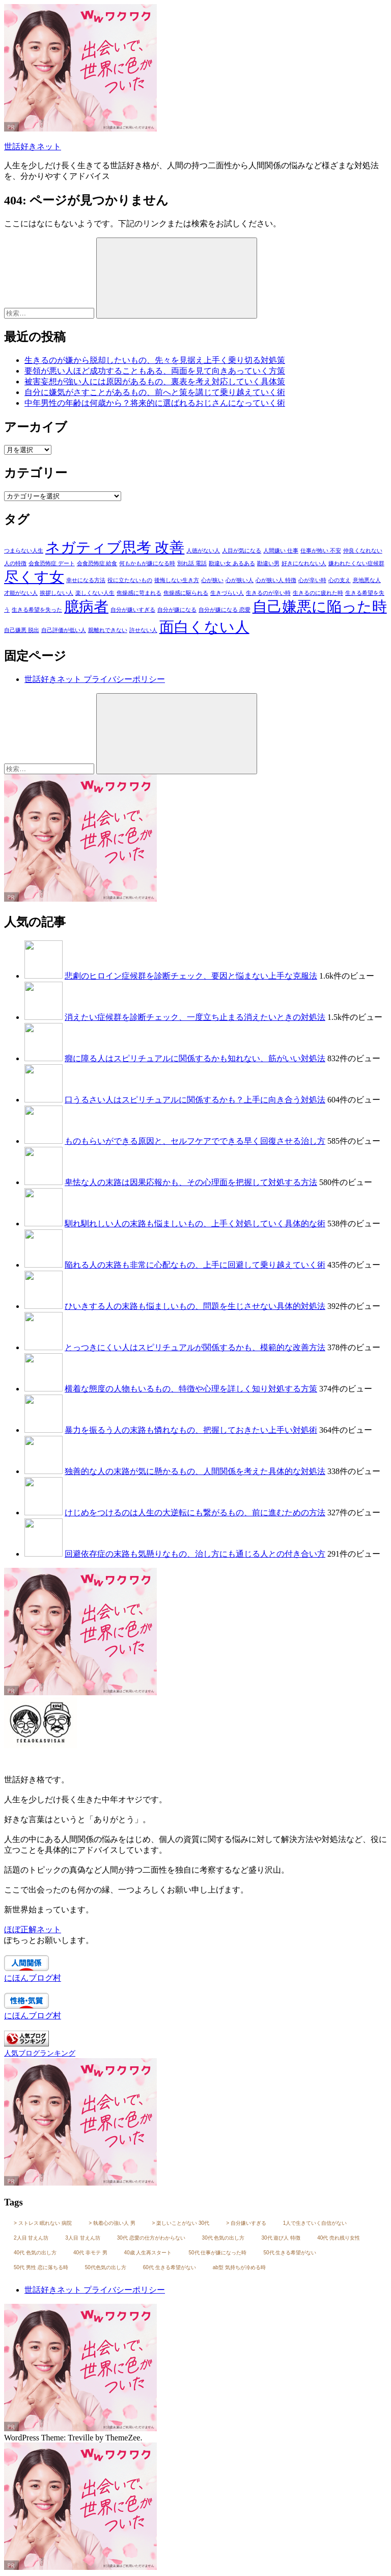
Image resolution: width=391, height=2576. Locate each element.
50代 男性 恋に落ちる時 (41, 2267)
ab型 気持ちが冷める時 (239, 2267)
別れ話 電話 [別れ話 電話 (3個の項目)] (192, 563)
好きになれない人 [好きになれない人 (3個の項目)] (304, 563)
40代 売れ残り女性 (338, 2238)
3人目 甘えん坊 (82, 2238)
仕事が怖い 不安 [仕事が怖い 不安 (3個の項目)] (320, 551)
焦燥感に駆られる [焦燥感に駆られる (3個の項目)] (185, 593)
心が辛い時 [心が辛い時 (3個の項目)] (312, 580)
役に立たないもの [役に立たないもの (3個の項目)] (129, 580)
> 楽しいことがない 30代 (181, 2223)
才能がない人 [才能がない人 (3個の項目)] (21, 593)
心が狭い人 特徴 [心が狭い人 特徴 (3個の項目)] (276, 580)
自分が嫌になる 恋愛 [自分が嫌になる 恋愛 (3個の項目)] (224, 610)
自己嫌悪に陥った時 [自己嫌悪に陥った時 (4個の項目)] (320, 606)
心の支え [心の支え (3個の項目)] (339, 580)
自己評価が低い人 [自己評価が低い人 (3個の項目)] (63, 630)
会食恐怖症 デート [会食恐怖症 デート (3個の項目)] (52, 563)
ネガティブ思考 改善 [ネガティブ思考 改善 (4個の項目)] (114, 547)
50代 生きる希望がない (289, 2252)
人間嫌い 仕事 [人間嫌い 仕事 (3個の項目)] (280, 551)
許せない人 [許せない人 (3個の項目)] (143, 630)
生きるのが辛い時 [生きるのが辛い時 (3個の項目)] (268, 593)
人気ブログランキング (39, 2053)
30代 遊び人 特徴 (281, 2238)
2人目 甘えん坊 (31, 2238)
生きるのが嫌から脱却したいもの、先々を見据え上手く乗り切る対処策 (154, 360)
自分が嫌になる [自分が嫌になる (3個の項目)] (177, 610)
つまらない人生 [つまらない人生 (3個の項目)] (23, 551)
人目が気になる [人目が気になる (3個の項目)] (241, 551)
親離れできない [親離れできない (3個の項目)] (107, 630)
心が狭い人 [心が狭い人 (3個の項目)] (240, 580)
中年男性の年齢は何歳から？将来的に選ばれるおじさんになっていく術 (154, 403)
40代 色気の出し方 (35, 2252)
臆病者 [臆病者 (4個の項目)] (86, 606)
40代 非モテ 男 (90, 2252)
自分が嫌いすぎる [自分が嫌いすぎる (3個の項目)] (132, 610)
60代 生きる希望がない (169, 2267)
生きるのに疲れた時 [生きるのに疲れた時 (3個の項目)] (318, 593)
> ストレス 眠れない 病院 (43, 2223)
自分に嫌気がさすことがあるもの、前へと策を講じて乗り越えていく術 (154, 392)
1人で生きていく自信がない (315, 2223)
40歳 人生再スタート (148, 2252)
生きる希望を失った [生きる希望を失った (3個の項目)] (37, 610)
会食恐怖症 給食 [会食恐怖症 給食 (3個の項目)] (97, 563)
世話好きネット (32, 146)
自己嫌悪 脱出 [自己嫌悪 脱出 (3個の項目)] (21, 630)
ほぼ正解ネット (32, 1929)
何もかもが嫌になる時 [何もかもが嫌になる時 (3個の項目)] (147, 563)
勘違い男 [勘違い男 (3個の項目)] (268, 563)
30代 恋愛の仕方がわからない (151, 2238)
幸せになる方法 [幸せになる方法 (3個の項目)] (85, 580)
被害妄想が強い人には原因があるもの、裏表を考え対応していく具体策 (154, 381)
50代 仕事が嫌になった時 (218, 2252)
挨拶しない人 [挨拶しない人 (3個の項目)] (56, 593)
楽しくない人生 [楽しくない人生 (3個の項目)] (95, 593)
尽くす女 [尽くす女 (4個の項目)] (34, 577)
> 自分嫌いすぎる (246, 2223)
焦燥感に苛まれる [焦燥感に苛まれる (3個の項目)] (139, 593)
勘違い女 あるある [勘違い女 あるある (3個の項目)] (232, 563)
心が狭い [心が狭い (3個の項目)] (212, 580)
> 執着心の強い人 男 (112, 2223)
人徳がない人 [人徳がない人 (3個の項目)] (203, 551)
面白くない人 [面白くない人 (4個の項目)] (204, 627)
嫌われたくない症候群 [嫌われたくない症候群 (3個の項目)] (356, 563)
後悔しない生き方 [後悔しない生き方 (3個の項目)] (176, 580)
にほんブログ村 (32, 1978)
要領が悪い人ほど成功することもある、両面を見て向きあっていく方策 (154, 370)
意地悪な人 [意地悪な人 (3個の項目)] (367, 580)
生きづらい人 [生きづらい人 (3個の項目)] (227, 593)
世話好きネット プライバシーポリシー (94, 679)
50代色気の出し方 (105, 2267)
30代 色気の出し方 (223, 2238)
